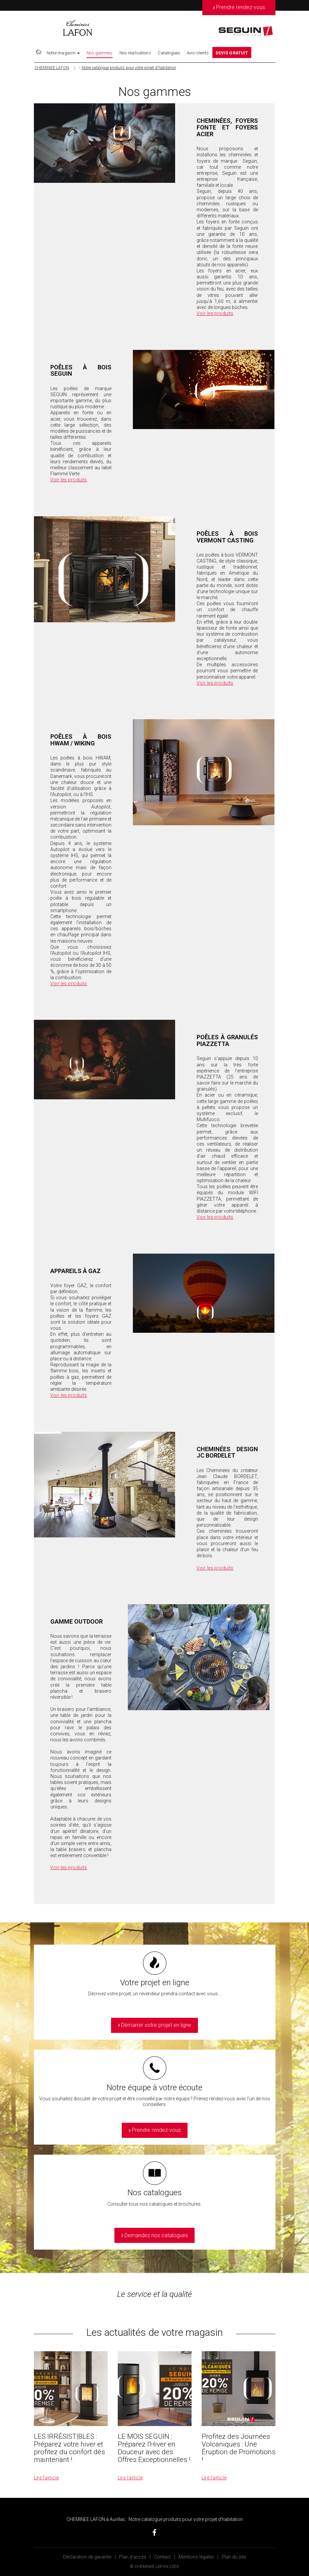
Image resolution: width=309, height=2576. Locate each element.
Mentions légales (196, 2557)
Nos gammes (99, 52)
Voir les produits (215, 313)
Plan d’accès (132, 2557)
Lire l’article (46, 2477)
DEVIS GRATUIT (232, 52)
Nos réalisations (135, 52)
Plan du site (234, 2557)
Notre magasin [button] (63, 52)
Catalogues (169, 52)
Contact (162, 2557)
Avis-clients (198, 52)
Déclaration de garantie (87, 2557)
